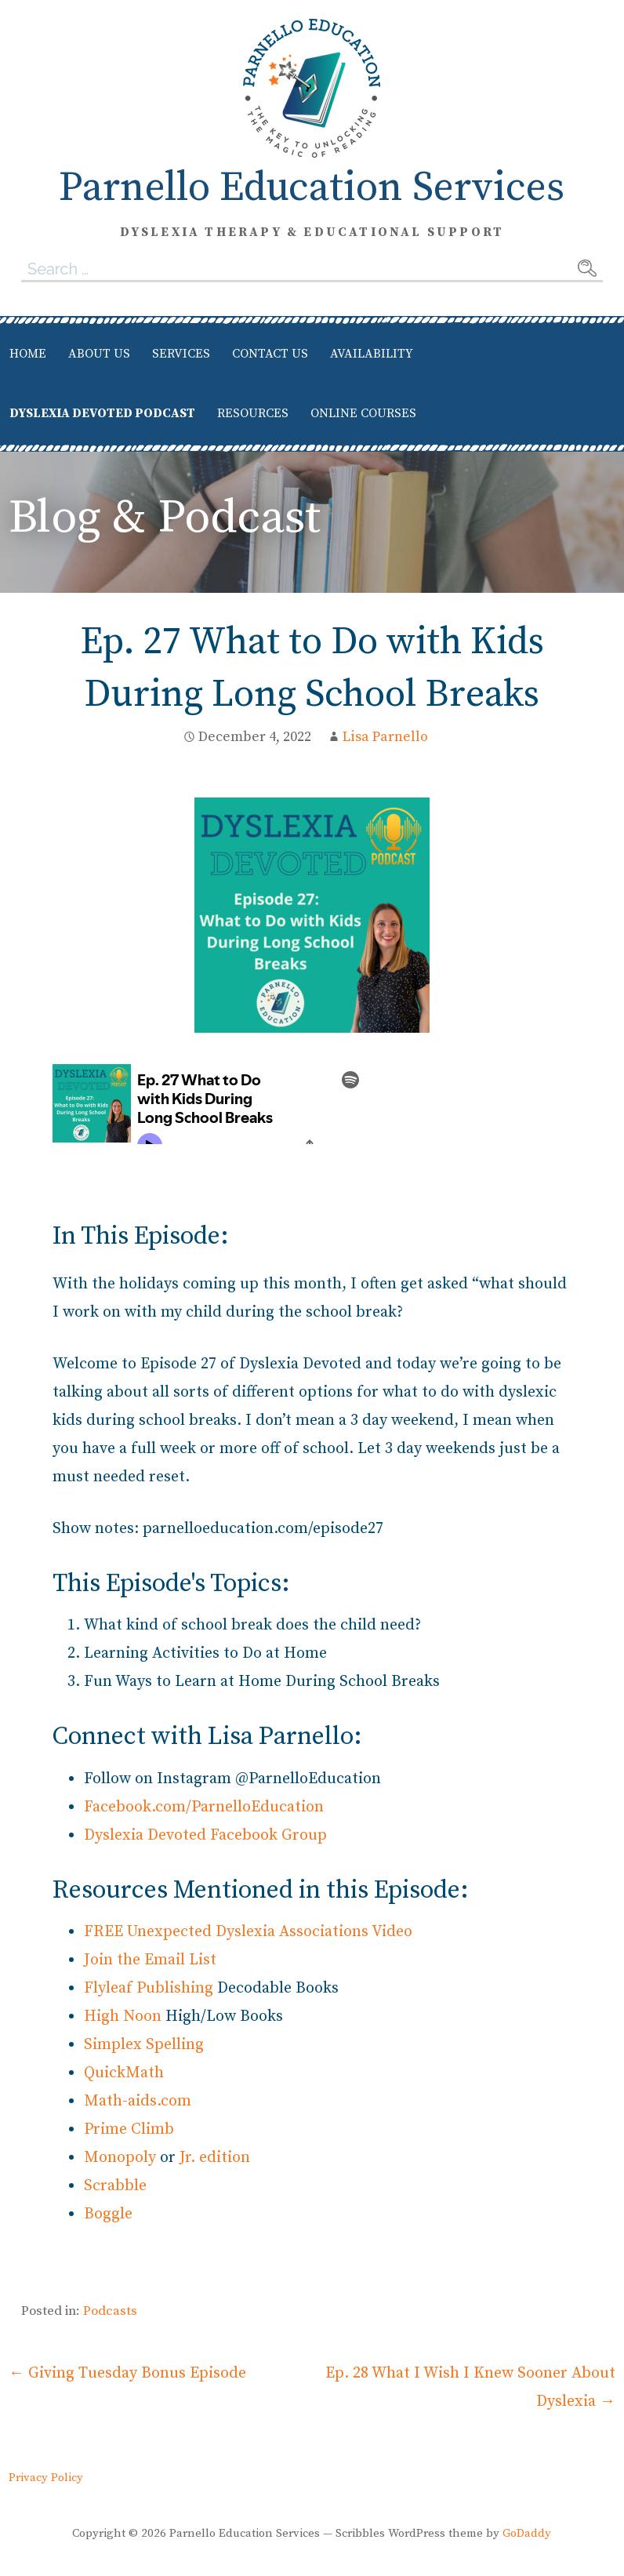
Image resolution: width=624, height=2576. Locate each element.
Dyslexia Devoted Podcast (102, 413)
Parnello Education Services (311, 187)
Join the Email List (150, 1960)
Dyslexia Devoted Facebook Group (205, 1835)
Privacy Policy (46, 2478)
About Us (99, 354)
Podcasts (110, 2311)
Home (27, 354)
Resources (252, 413)
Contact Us (270, 354)
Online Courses (363, 413)
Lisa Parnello (385, 737)
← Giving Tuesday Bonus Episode (127, 2373)
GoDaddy (526, 2533)
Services (181, 354)
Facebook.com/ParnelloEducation (204, 1807)
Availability (371, 354)
